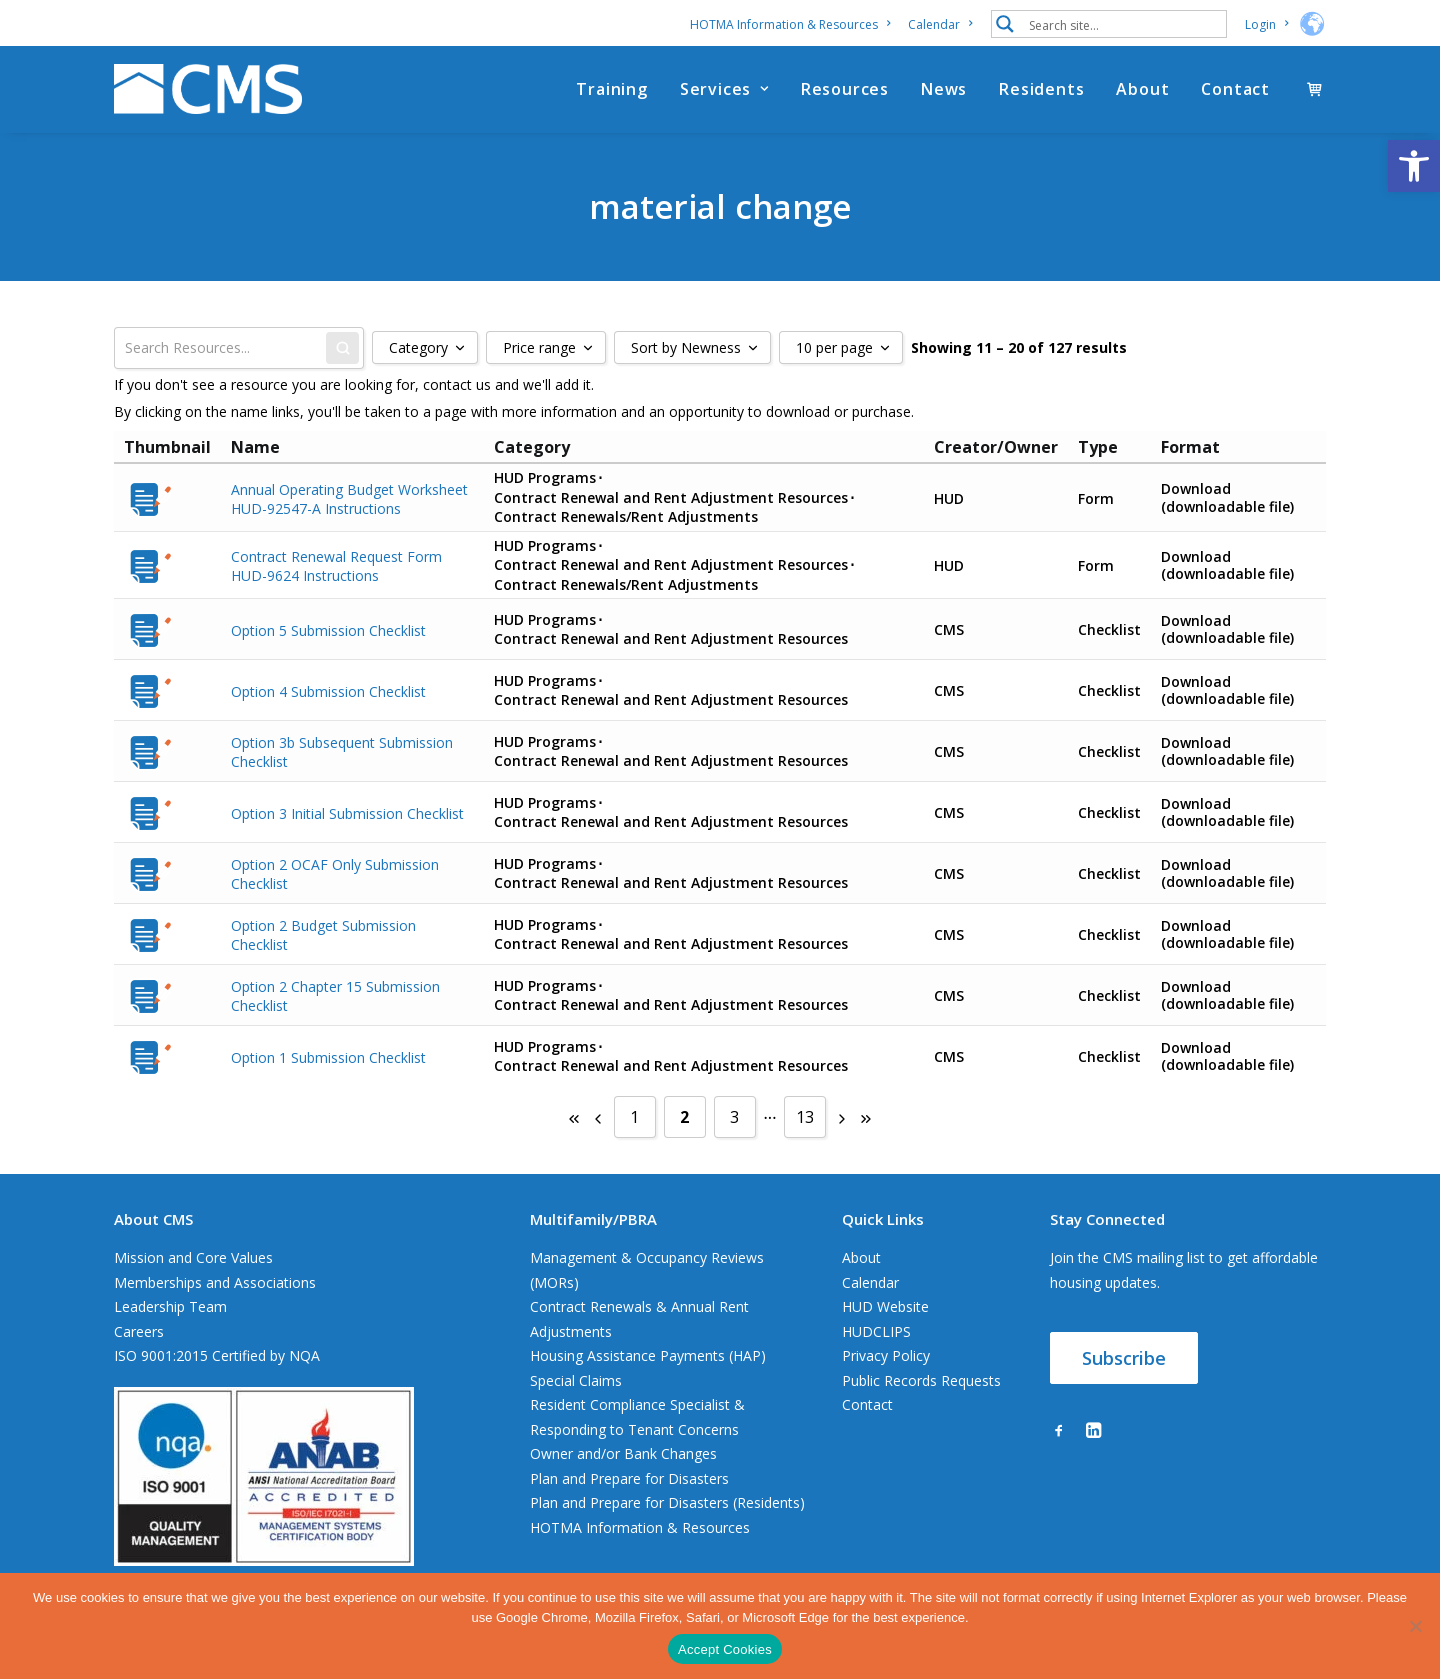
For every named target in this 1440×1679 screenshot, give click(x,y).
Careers (139, 1331)
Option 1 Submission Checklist (328, 1056)
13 (805, 1117)
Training (611, 89)
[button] (1414, 166)
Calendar (940, 24)
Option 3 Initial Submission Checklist (347, 812)
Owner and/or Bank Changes (623, 1453)
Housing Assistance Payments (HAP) (648, 1355)
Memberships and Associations (215, 1282)
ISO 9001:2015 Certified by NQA (217, 1355)
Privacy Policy (886, 1355)
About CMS (153, 1219)
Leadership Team (170, 1306)
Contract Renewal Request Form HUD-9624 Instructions (336, 566)
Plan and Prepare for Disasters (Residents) (667, 1502)
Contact (1235, 89)
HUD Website (885, 1306)
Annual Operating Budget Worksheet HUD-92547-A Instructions (349, 498)
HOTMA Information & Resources (790, 24)
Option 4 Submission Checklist (328, 690)
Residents (1041, 89)
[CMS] (208, 89)
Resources (845, 89)
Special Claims (576, 1380)
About (1142, 89)
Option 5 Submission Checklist (328, 629)
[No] (1415, 1626)
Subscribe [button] (1124, 1358)
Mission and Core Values (193, 1257)
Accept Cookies (725, 1649)
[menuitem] (793, 24)
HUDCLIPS (876, 1331)
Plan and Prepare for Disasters (629, 1478)
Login (1266, 24)
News (944, 89)
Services (724, 89)
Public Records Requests (921, 1380)
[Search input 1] (1123, 24)
